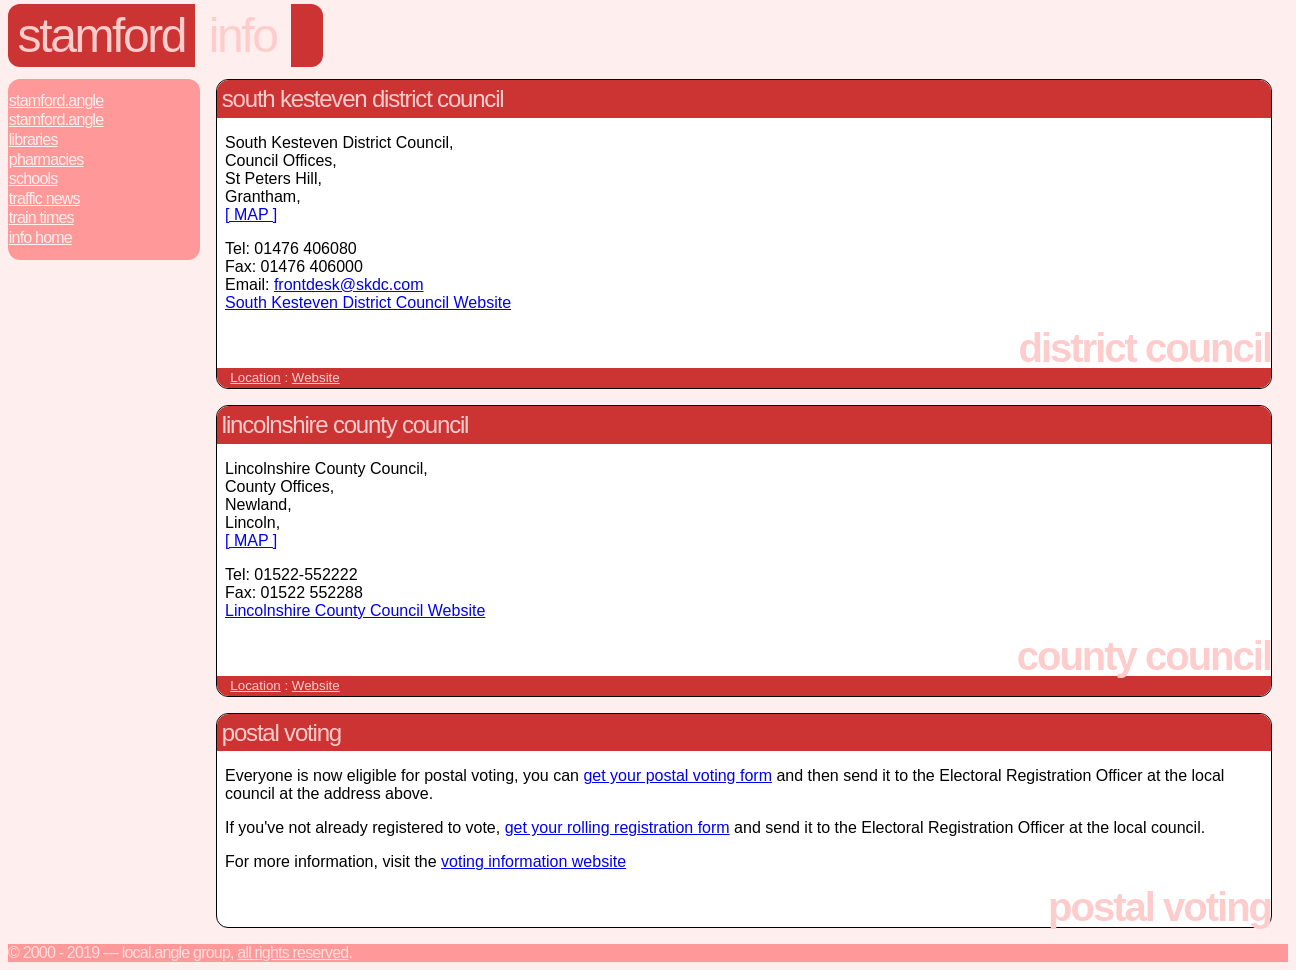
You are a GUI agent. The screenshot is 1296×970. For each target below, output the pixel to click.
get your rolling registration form (617, 827)
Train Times (41, 217)
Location (255, 377)
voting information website (533, 861)
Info (243, 35)
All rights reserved (292, 952)
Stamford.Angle (56, 100)
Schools (33, 178)
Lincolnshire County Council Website (355, 610)
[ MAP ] (251, 214)
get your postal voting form (677, 775)
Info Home (40, 237)
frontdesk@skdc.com (349, 284)
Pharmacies (46, 159)
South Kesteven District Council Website (368, 302)
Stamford (102, 35)
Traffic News (44, 198)
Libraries (33, 139)
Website (316, 377)
